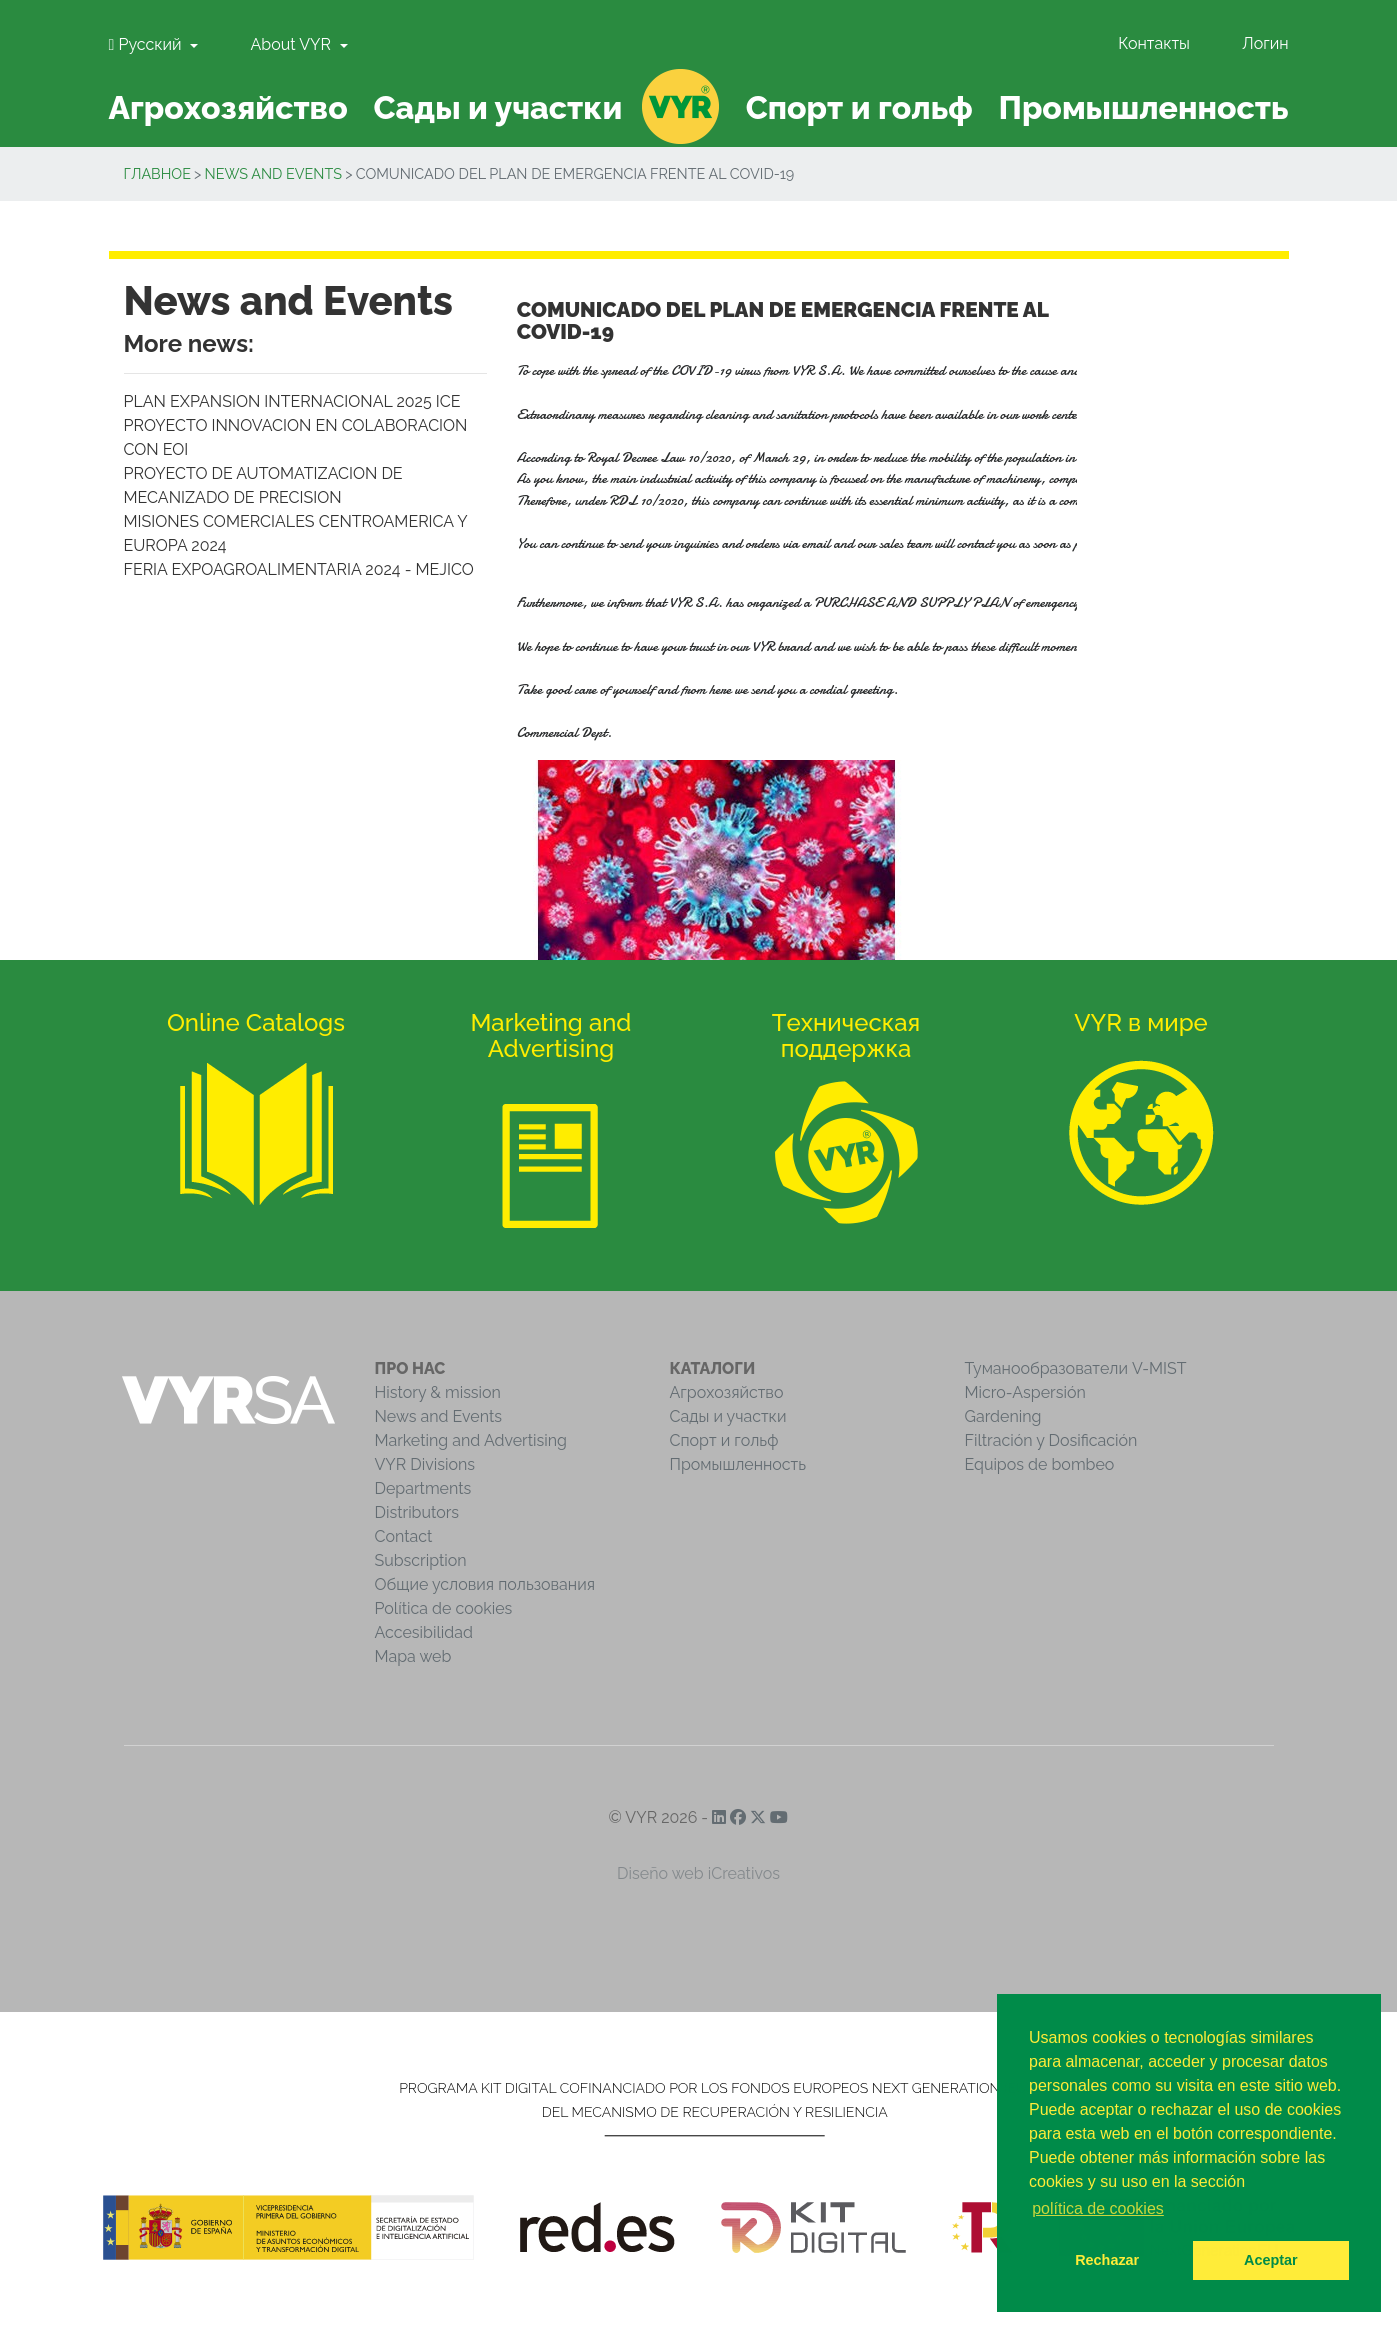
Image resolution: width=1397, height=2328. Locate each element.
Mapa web (413, 1656)
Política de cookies (444, 1608)
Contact (404, 1536)
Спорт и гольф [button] (859, 107)
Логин (1265, 43)
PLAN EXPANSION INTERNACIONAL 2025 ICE (292, 401)
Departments (423, 1488)
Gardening (1003, 1416)
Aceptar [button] (1271, 2260)
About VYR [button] (293, 44)
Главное (157, 173)
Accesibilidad (424, 1632)
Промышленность (738, 1464)
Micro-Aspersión (1025, 1392)
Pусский (147, 44)
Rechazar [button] (1107, 2260)
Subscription (421, 1560)
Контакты (1154, 43)
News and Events (273, 173)
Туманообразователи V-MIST (1076, 1368)
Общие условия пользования (485, 1584)
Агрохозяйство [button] (227, 107)
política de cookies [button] (1098, 2208)
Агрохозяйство (727, 1392)
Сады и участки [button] (497, 107)
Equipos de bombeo (1040, 1464)
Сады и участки (728, 1416)
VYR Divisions (425, 1464)
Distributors (417, 1512)
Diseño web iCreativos (698, 1873)
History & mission (438, 1392)
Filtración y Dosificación (1051, 1440)
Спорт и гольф (724, 1440)
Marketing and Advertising (471, 1440)
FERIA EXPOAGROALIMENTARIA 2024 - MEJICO (299, 569)
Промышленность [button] (1143, 107)
